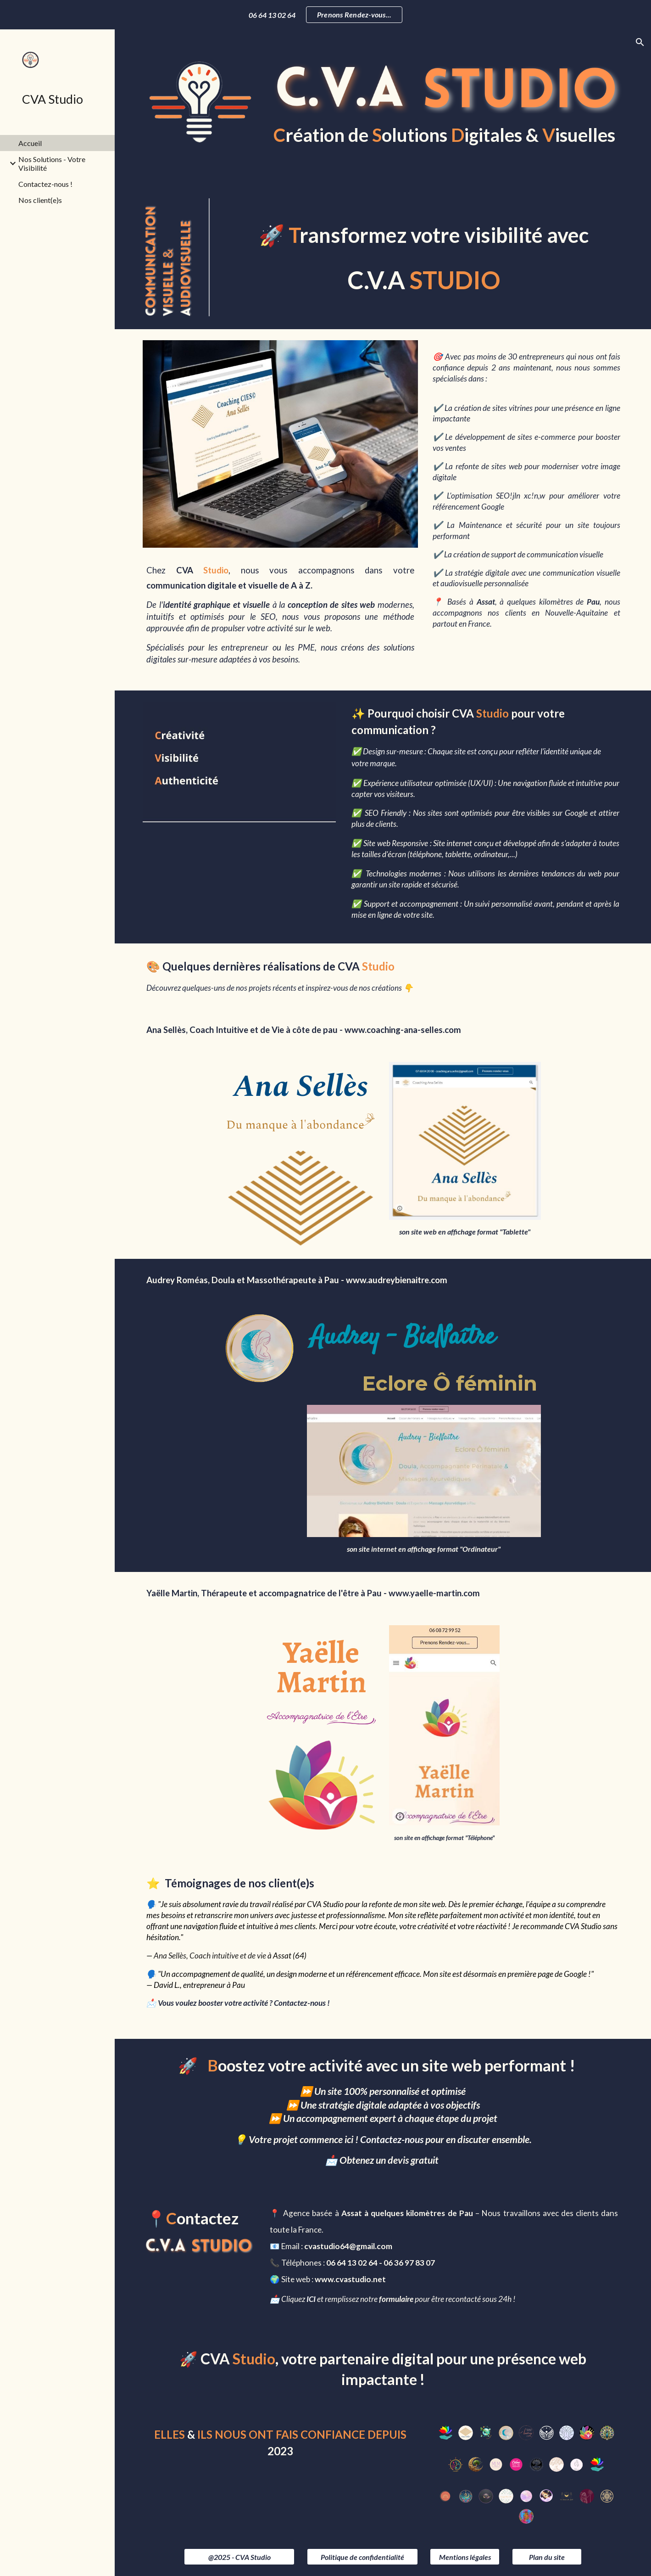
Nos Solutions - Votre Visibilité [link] (51, 163)
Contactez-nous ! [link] (45, 184)
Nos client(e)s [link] (40, 200)
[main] (444, 134)
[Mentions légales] (464, 2557)
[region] (325, 14)
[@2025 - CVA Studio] (239, 2557)
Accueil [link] (30, 143)
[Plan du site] (546, 2557)
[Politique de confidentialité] (362, 2557)
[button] (640, 42)
